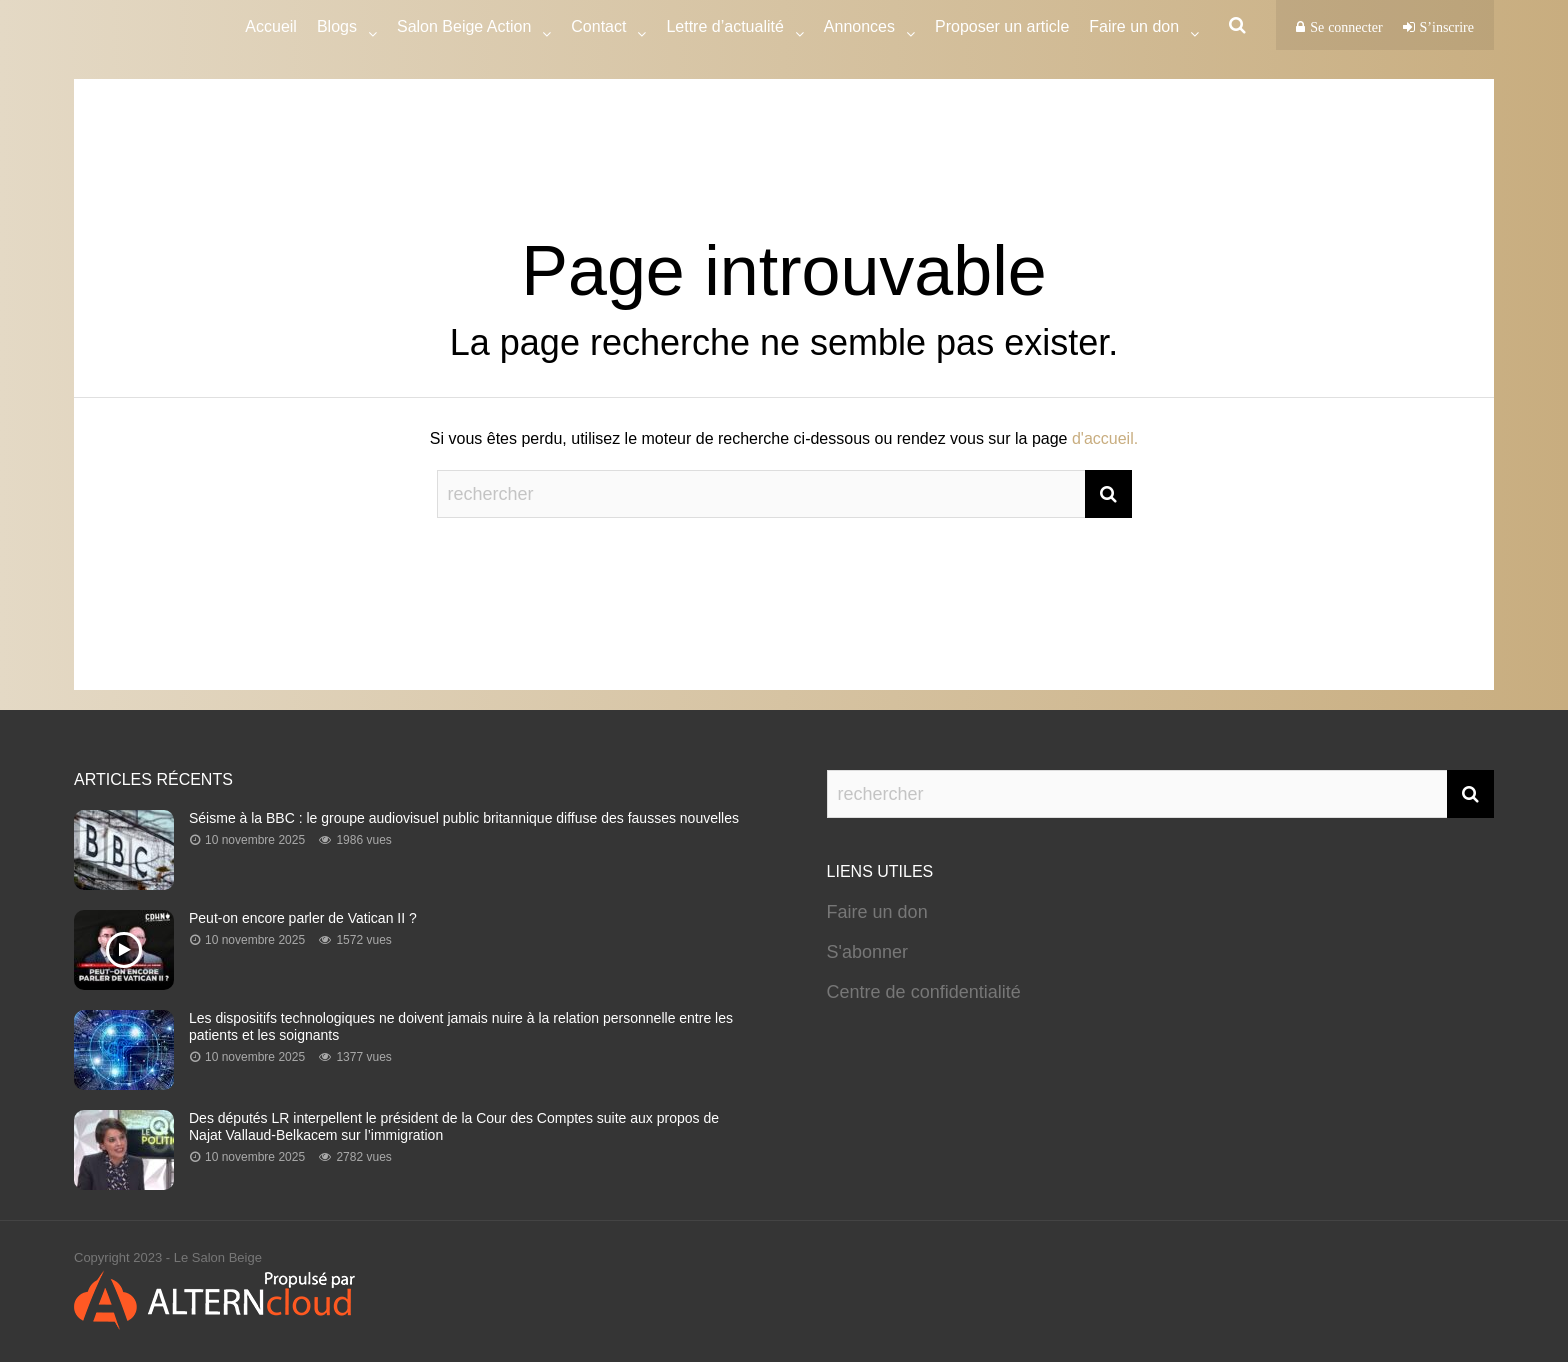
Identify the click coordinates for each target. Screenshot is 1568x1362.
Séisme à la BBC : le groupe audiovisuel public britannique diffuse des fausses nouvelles (464, 818)
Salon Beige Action (464, 29)
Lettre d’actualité (724, 29)
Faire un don (877, 912)
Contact (598, 29)
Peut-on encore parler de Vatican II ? (303, 918)
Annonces (859, 29)
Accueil (271, 26)
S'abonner (868, 952)
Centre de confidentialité (924, 992)
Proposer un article (1002, 26)
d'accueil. (1105, 438)
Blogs (337, 29)
